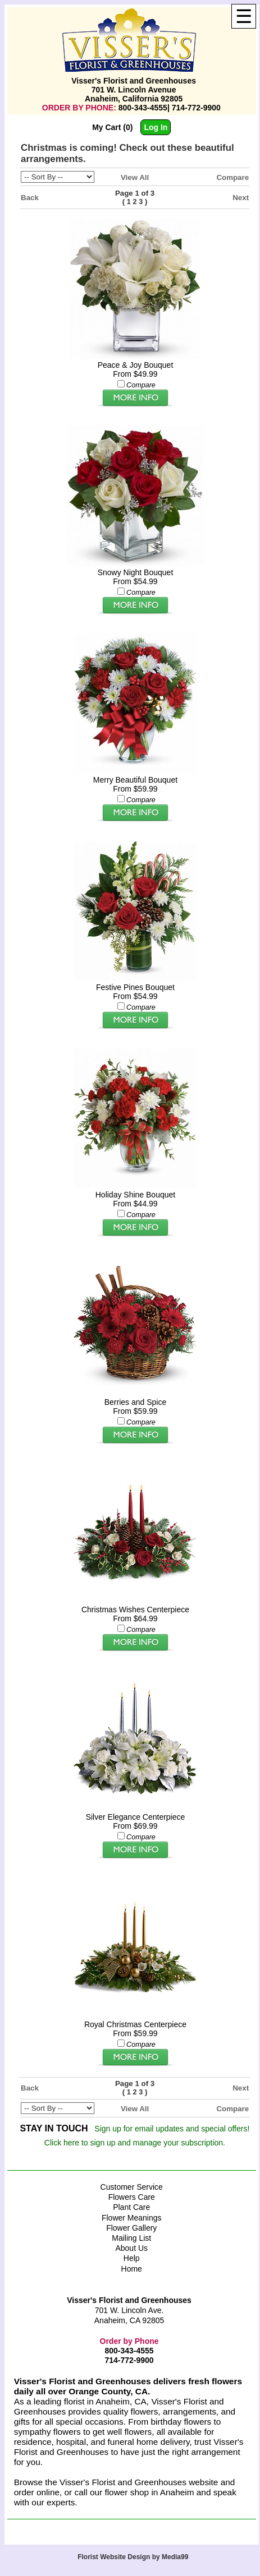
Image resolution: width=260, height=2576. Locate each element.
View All (135, 177)
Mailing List (131, 2237)
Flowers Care (131, 2197)
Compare (232, 177)
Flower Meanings (132, 2217)
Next (240, 197)
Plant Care (131, 2207)
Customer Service (132, 2186)
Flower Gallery (131, 2227)
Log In (155, 127)
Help (132, 2258)
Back (30, 197)
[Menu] (244, 16)
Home (131, 2268)
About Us (131, 2248)
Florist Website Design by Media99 (132, 2557)
